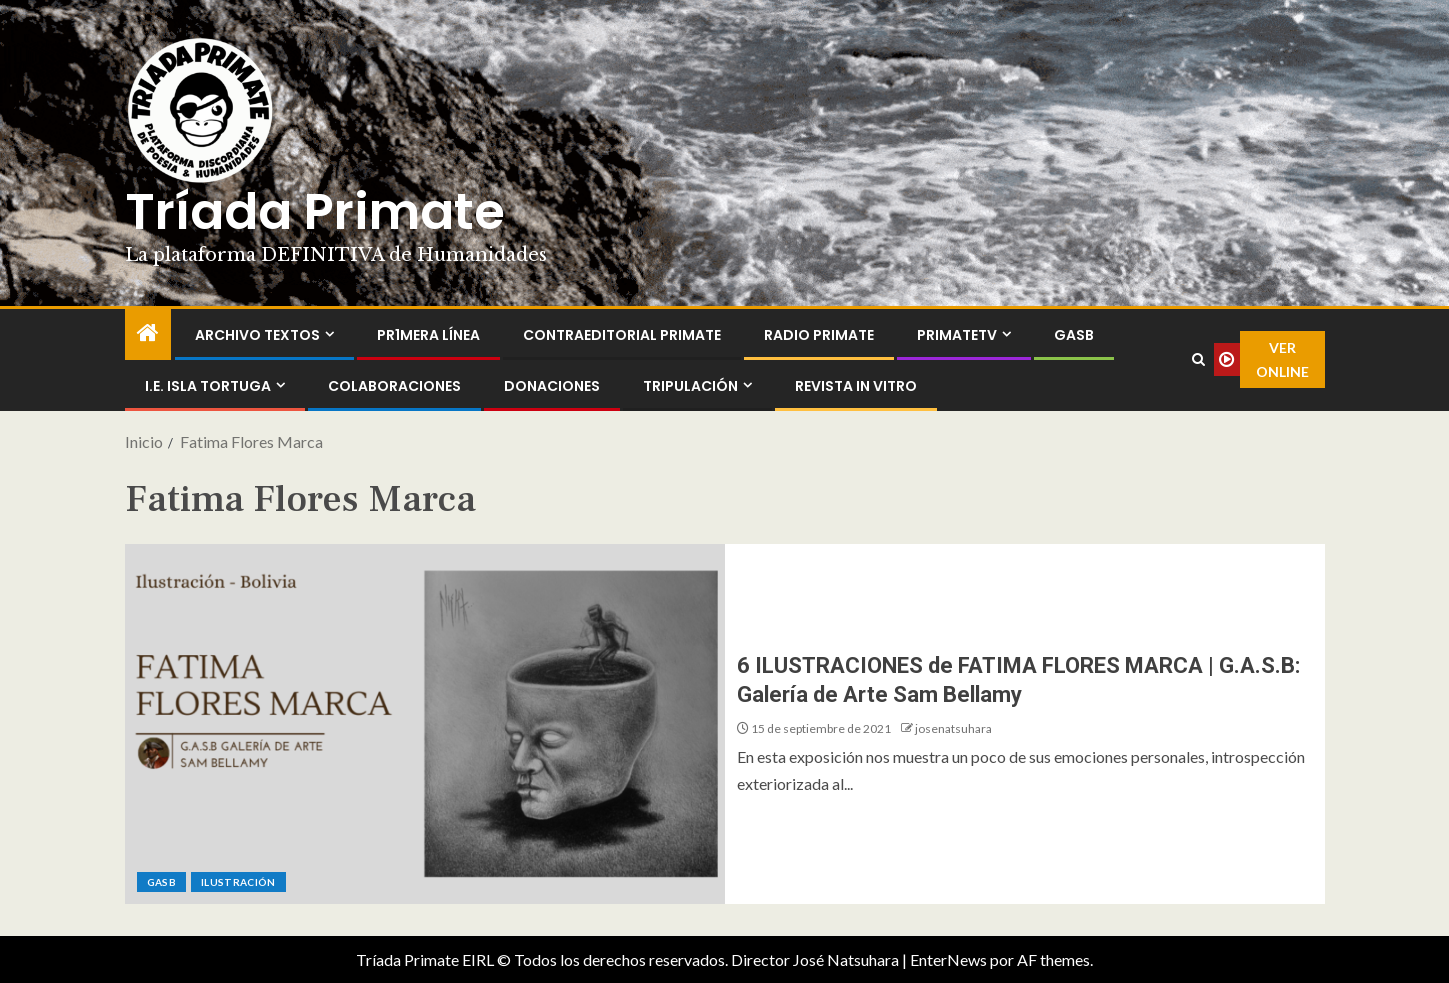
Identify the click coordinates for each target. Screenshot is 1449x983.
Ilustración (238, 882)
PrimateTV (957, 335)
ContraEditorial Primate (622, 335)
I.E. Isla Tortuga (208, 386)
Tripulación (690, 386)
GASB (1074, 335)
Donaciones (552, 386)
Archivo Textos (257, 335)
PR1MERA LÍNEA (428, 335)
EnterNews (948, 959)
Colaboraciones (394, 386)
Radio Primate (819, 335)
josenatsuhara (953, 728)
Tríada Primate (315, 212)
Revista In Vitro (856, 386)
